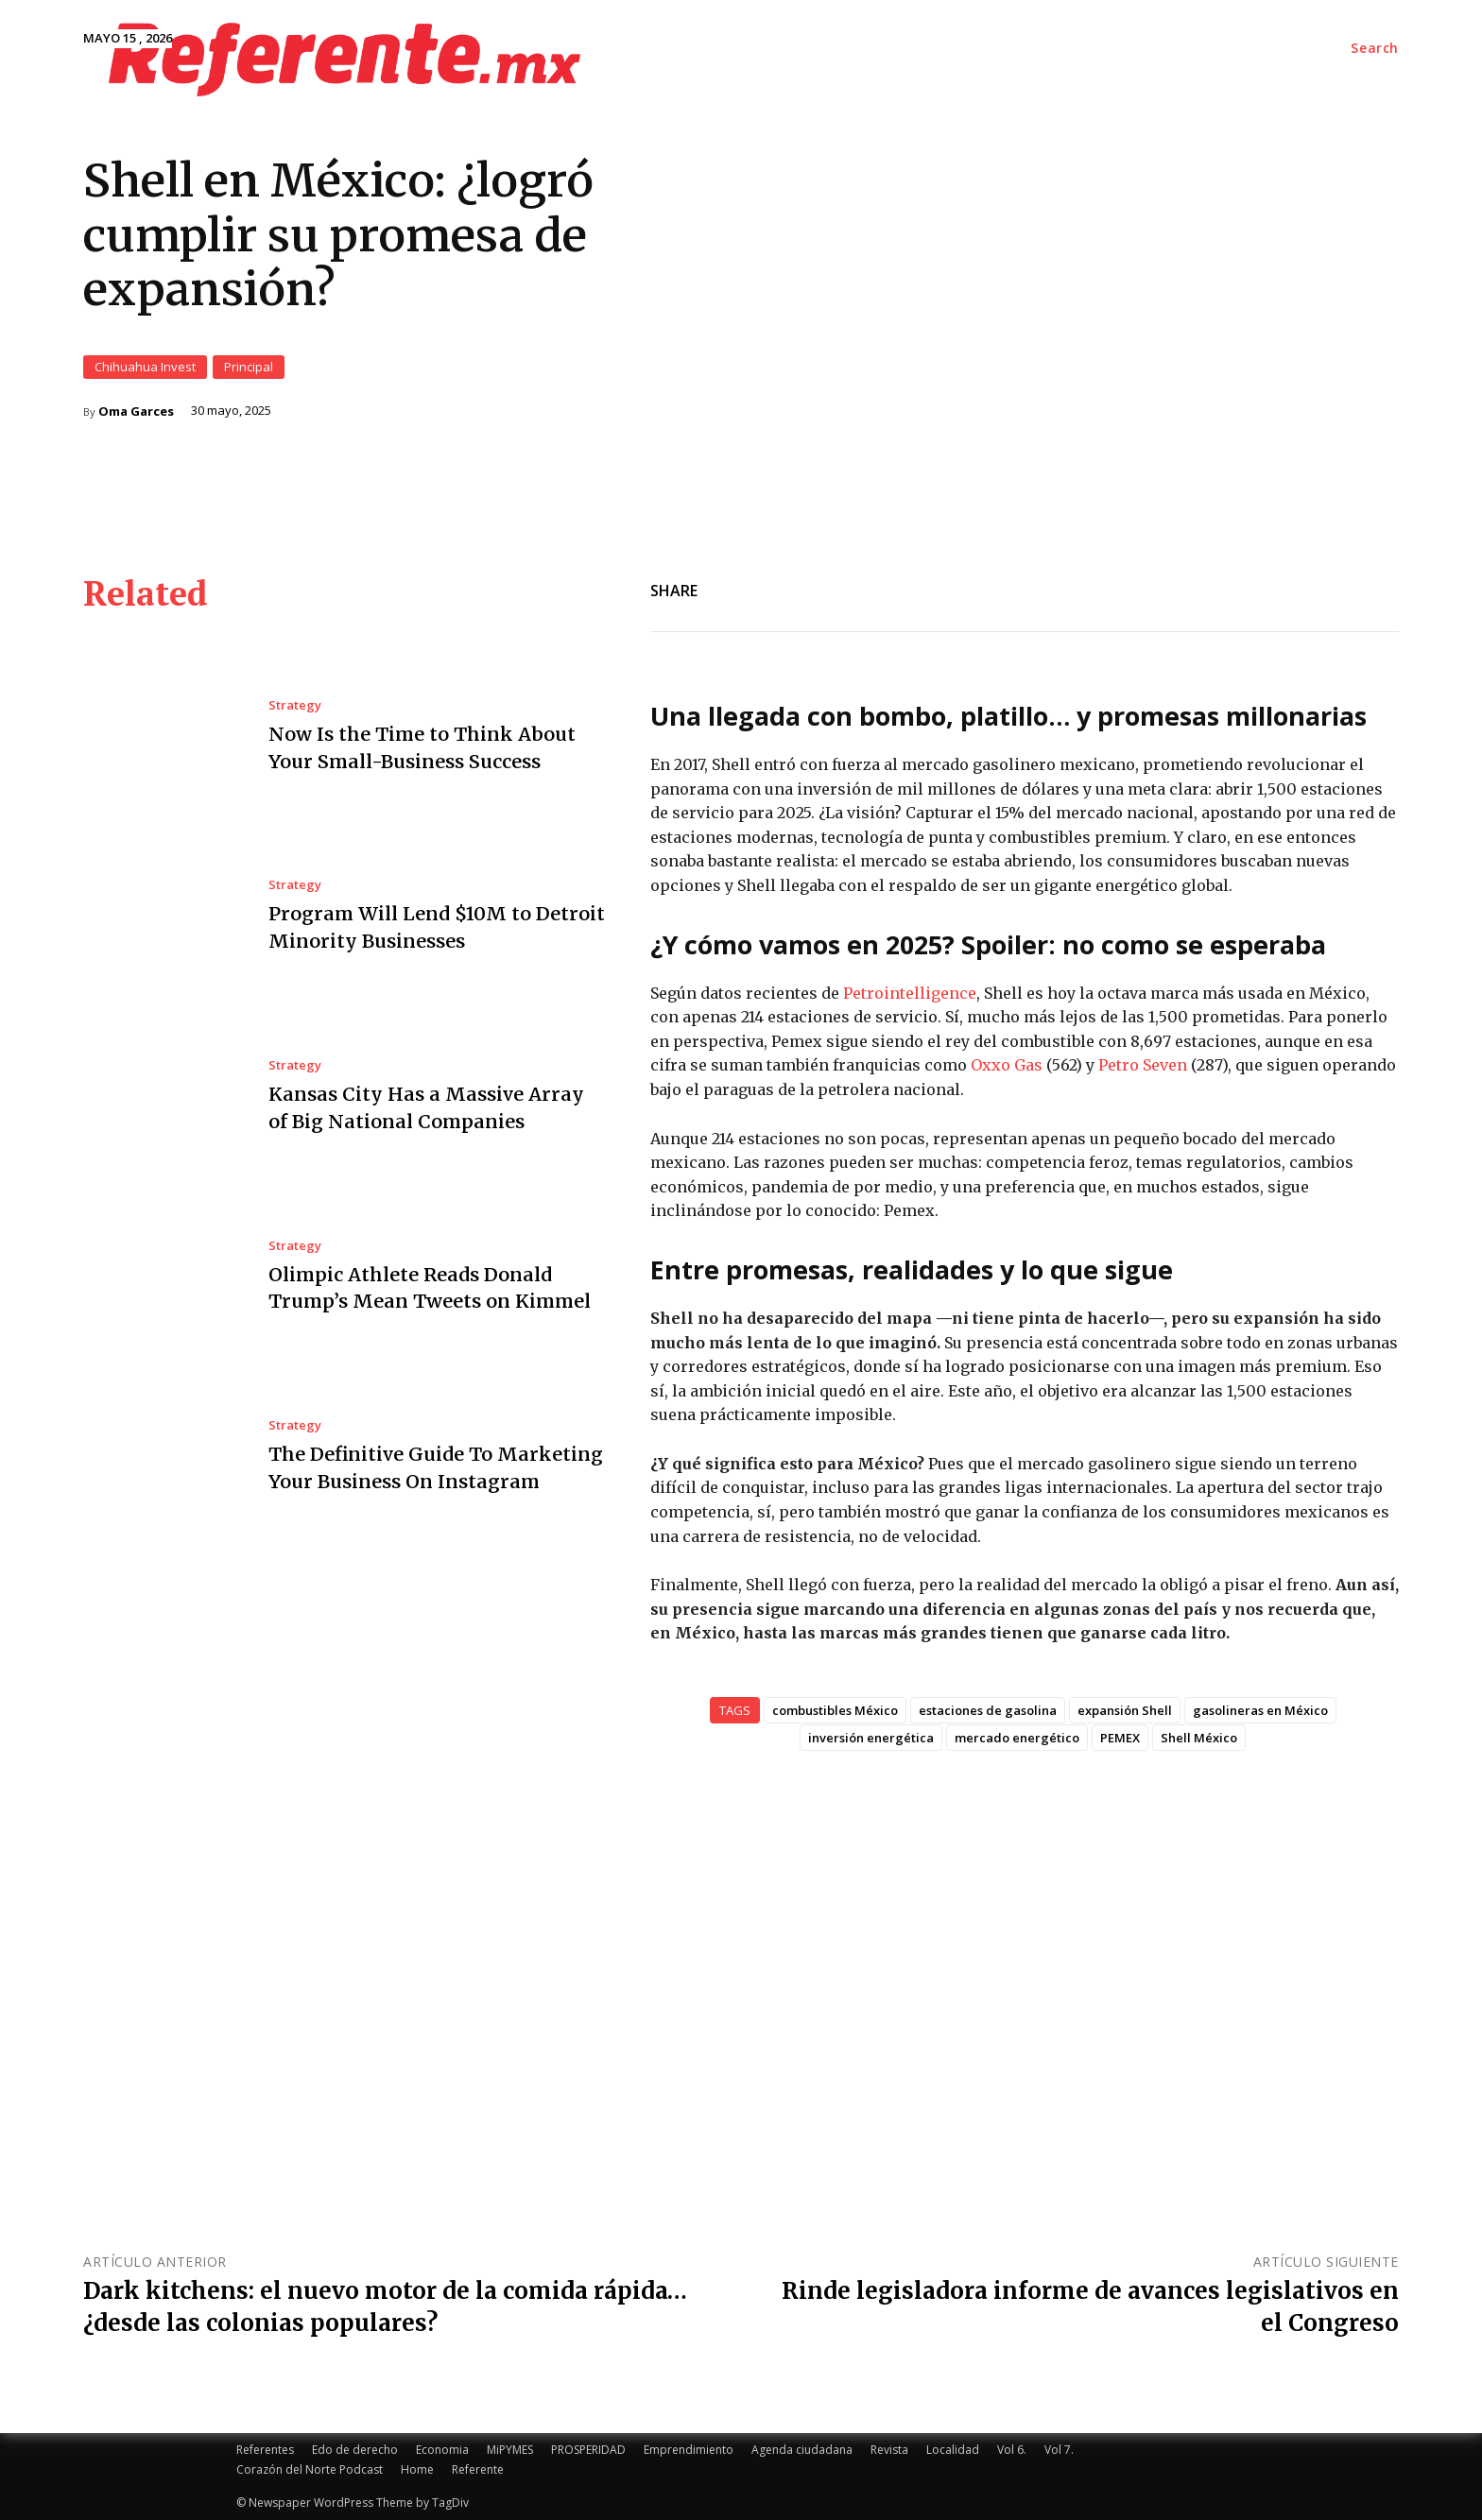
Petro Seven (1142, 1064)
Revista (889, 2450)
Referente (478, 2469)
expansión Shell (1124, 1710)
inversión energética (871, 1737)
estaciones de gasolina (988, 1710)
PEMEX (1120, 1737)
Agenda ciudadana (802, 2450)
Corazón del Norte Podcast (309, 2469)
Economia (442, 2450)
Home (417, 2469)
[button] (1375, 48)
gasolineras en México (1260, 1710)
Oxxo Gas (1007, 1064)
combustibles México (835, 1710)
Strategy (294, 705)
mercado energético (1017, 1737)
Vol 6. (1011, 2450)
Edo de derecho (355, 2450)
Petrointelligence (909, 992)
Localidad (952, 2450)
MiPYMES (510, 2450)
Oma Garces (136, 410)
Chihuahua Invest (145, 366)
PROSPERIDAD (588, 2450)
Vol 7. (1059, 2450)
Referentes (265, 2450)
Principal (248, 366)
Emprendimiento (688, 2450)
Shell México (1199, 1737)
